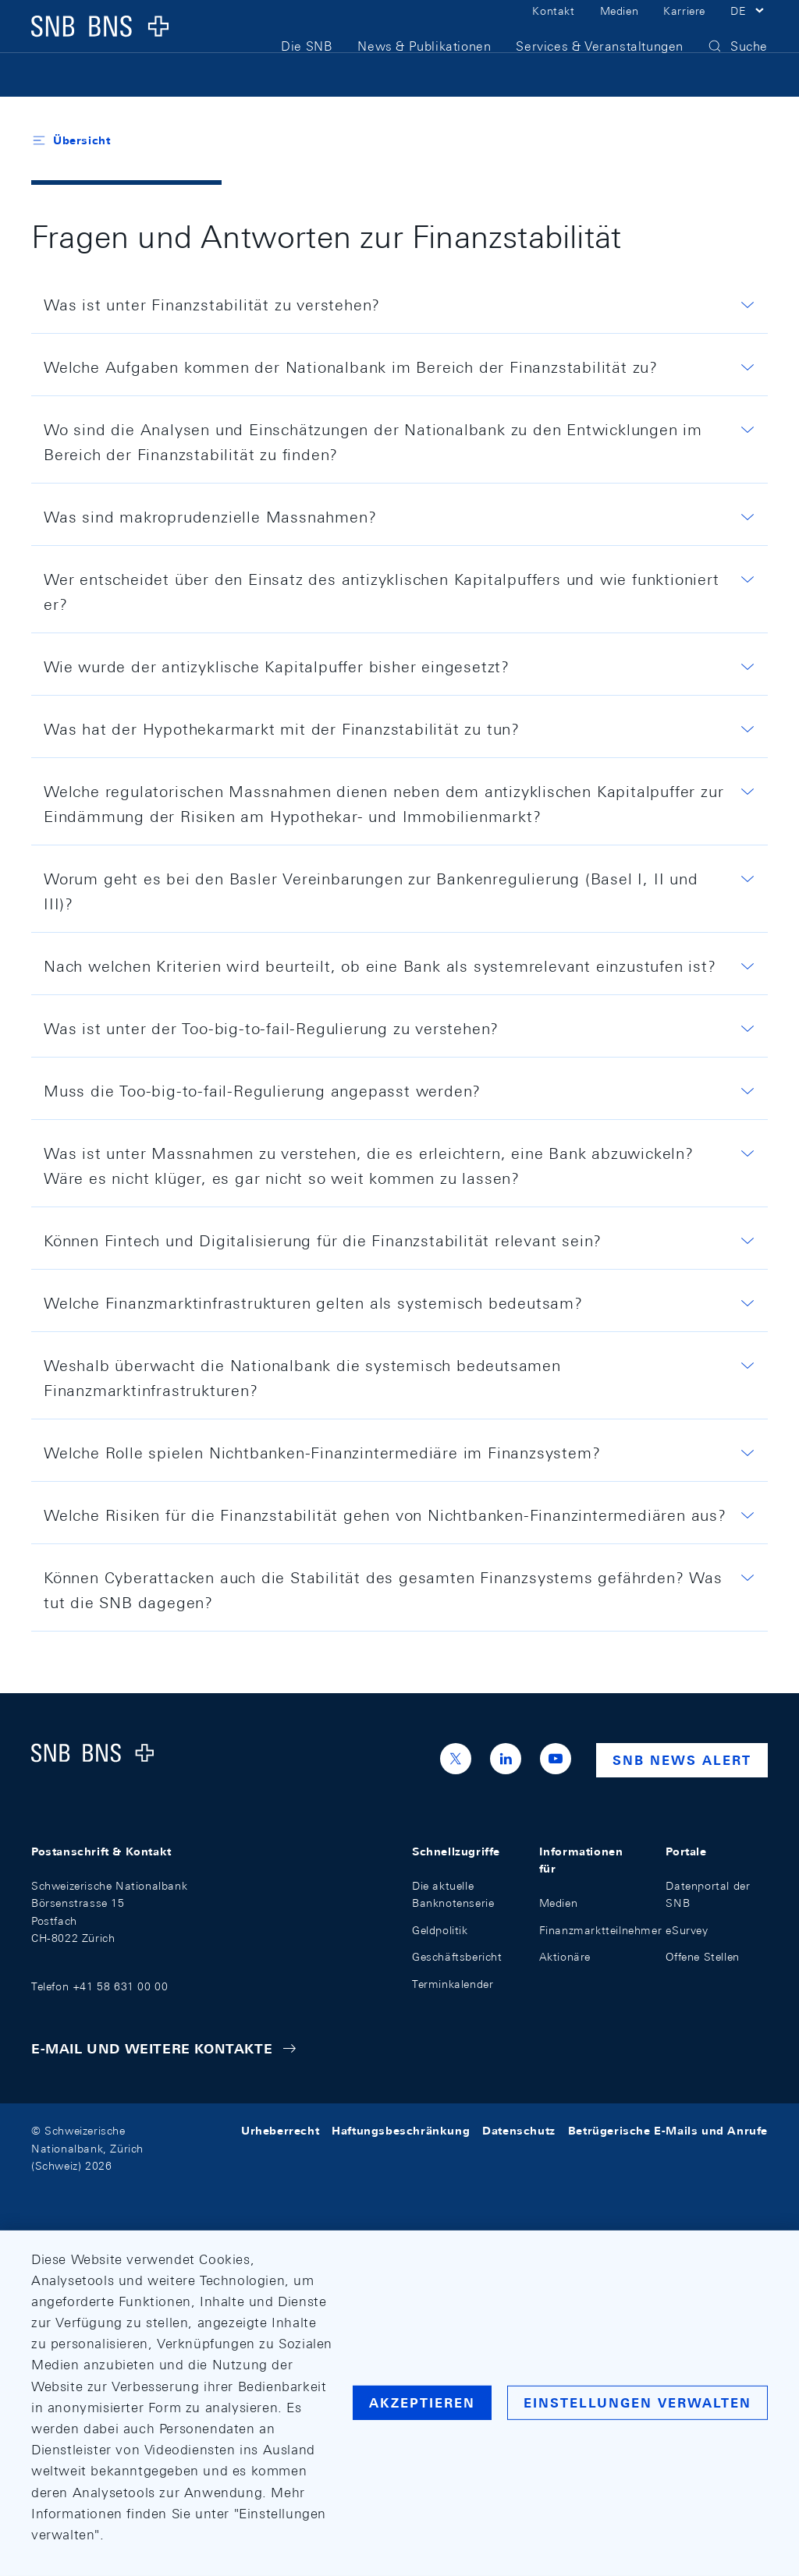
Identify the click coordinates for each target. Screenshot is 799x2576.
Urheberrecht (280, 2131)
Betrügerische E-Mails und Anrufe (668, 2131)
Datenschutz (519, 2131)
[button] (749, 30)
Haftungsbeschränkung (401, 2131)
